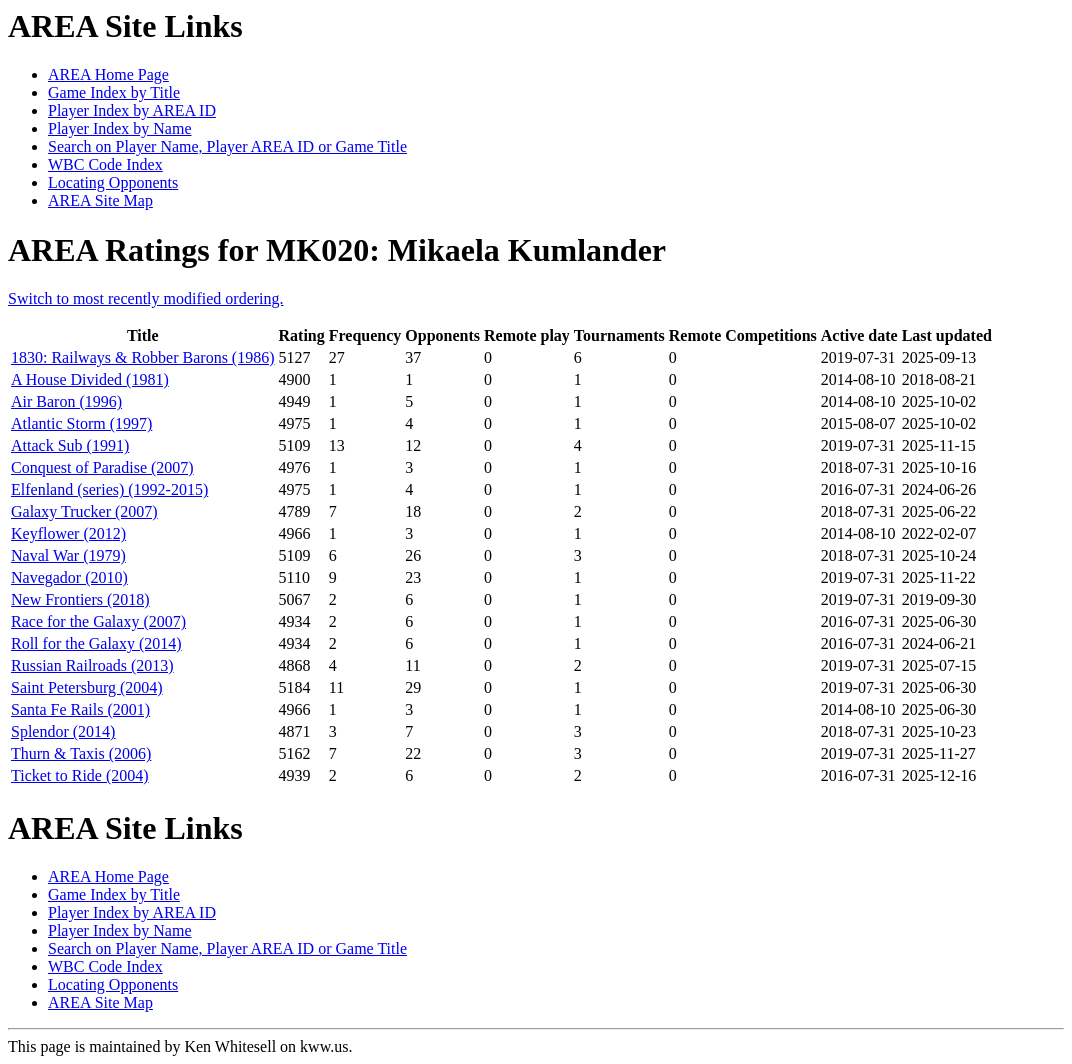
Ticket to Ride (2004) (80, 775)
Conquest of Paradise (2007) (102, 467)
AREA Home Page (108, 74)
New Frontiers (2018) (80, 599)
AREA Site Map (100, 200)
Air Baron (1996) (66, 401)
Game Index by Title (114, 92)
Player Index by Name (120, 128)
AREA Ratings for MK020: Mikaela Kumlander (337, 250)
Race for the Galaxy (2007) (98, 621)
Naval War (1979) (68, 555)
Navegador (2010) (69, 577)
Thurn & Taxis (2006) (81, 753)
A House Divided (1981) (90, 379)
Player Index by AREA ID (132, 110)
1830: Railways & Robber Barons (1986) (143, 357)
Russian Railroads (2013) (92, 665)
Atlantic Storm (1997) (81, 423)
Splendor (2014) (63, 731)
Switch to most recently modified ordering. (146, 298)
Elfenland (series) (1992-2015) (109, 489)
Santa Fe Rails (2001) (80, 709)
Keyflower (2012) (68, 533)
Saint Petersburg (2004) (87, 687)
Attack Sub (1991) (70, 445)
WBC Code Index (105, 164)
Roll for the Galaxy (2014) (96, 643)
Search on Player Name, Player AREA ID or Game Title (227, 146)
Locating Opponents (113, 182)
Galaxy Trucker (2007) (84, 511)
